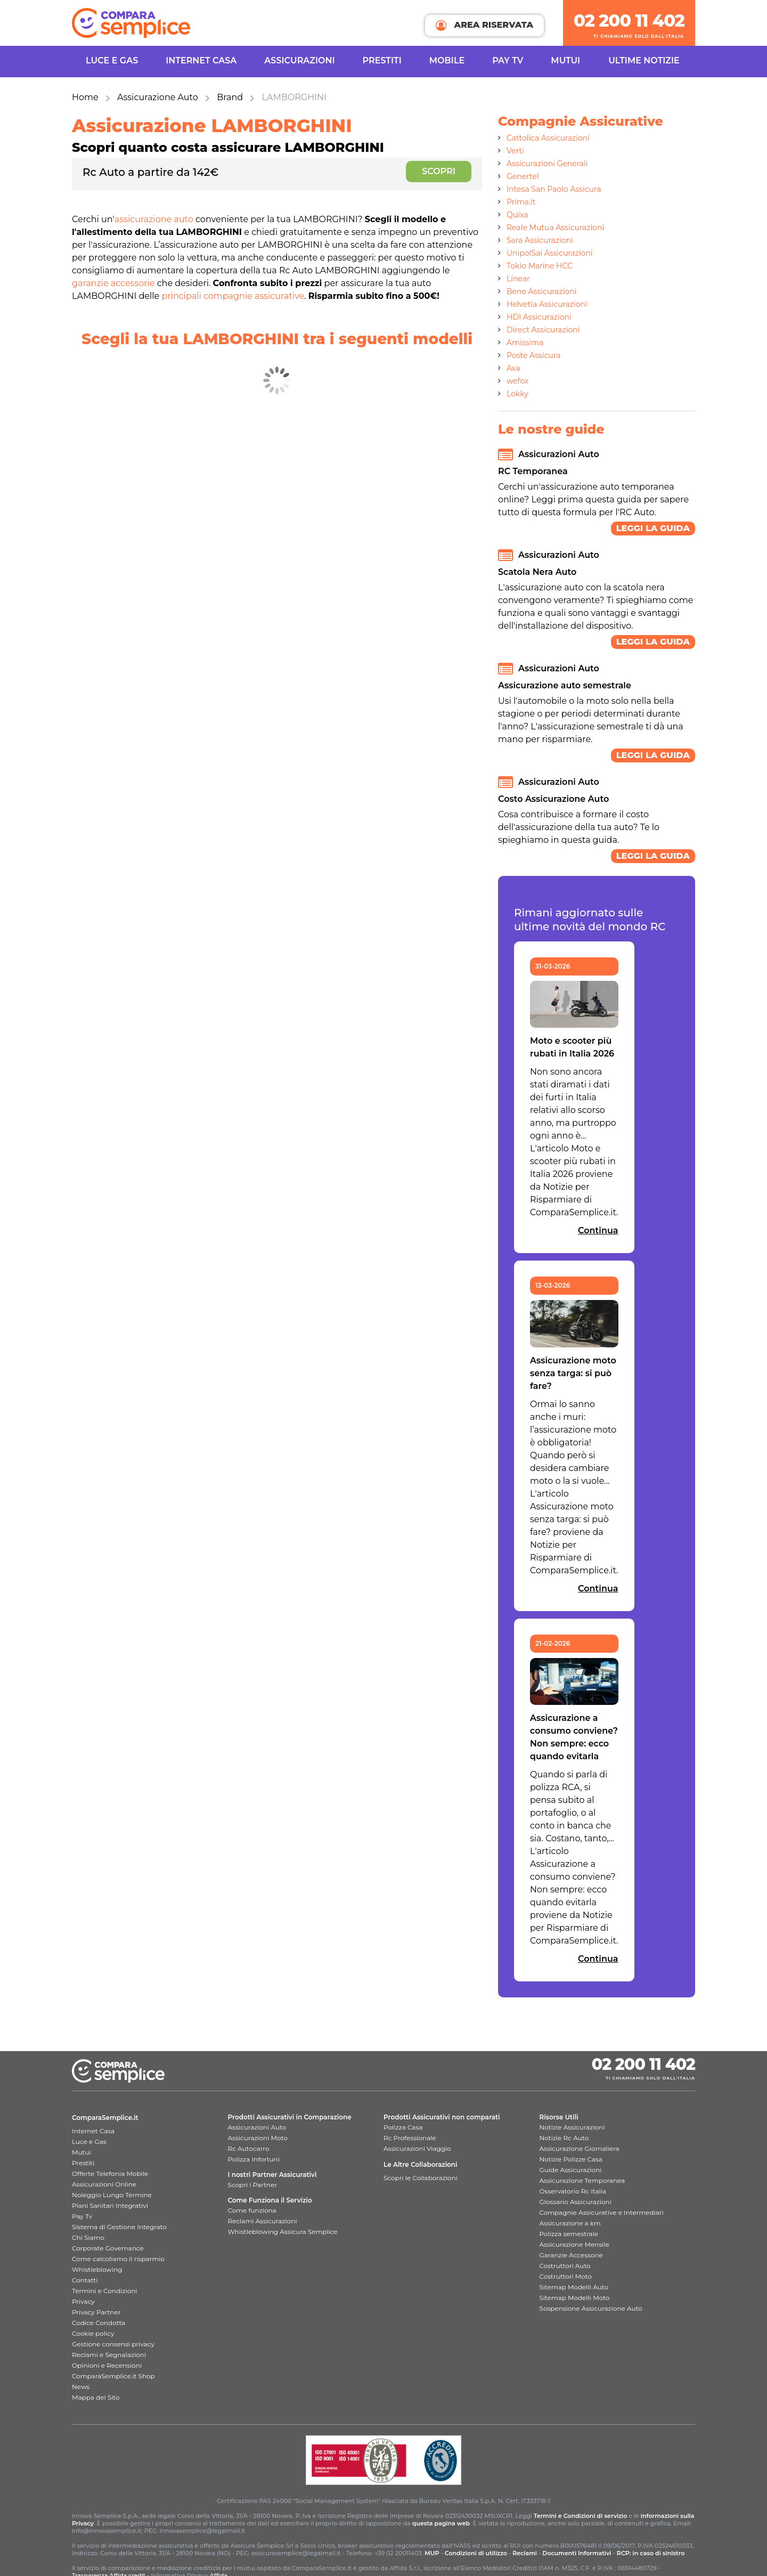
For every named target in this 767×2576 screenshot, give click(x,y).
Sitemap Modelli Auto (574, 2287)
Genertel (523, 176)
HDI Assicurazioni (539, 317)
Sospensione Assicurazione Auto (591, 2308)
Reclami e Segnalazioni (109, 2355)
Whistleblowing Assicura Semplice (283, 2232)
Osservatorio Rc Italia (573, 2191)
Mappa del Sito (95, 2397)
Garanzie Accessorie (571, 2255)
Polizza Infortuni (254, 2159)
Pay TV (507, 60)
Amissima (525, 342)
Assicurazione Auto (157, 97)
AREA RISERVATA (484, 25)
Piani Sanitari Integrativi (110, 2205)
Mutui (565, 60)
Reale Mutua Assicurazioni (555, 227)
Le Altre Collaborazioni (421, 2164)
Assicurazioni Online (104, 2184)
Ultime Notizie (644, 60)
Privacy (83, 2301)
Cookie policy (93, 2333)
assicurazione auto (154, 219)
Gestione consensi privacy (113, 2344)
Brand (230, 97)
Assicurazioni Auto (257, 2127)
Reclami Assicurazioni (262, 2221)
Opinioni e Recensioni (107, 2365)
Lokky (517, 394)
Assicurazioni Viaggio (417, 2148)
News (80, 2387)
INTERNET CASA (201, 60)
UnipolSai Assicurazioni (550, 253)
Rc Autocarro (249, 2148)
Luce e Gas (112, 60)
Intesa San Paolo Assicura (554, 189)
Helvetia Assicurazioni (547, 304)
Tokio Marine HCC (540, 266)
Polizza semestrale (569, 2234)
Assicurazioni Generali (547, 163)
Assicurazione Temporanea (582, 2180)
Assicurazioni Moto (258, 2138)
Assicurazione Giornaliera (579, 2148)
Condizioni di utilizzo (476, 2553)
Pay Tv (82, 2216)
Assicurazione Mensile (574, 2244)
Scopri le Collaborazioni (421, 2178)
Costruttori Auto (565, 2266)
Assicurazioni (299, 60)
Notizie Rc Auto (564, 2138)
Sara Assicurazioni (540, 240)
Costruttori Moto (566, 2276)
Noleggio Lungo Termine (112, 2195)
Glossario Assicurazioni (575, 2202)
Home (85, 97)
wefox (517, 381)
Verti (515, 151)
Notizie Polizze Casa (571, 2159)
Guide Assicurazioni (571, 2170)
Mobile (446, 60)
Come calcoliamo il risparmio (118, 2259)
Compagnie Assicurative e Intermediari (602, 2212)
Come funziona (252, 2210)
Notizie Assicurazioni (572, 2127)
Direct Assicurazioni (543, 330)
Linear (518, 278)
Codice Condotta (98, 2323)
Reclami (524, 2553)
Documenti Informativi (576, 2553)
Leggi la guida (653, 528)
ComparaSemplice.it (105, 2118)
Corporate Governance (108, 2248)
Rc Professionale (410, 2138)
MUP (432, 2553)
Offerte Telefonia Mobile (110, 2173)
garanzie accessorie (113, 283)
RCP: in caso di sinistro (651, 2553)
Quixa (517, 215)
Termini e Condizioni (104, 2291)
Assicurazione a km (570, 2223)
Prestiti (382, 60)
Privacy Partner (96, 2312)
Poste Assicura (533, 355)
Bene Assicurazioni (542, 291)
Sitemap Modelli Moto (575, 2298)
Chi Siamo (88, 2237)
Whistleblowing (97, 2269)
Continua (598, 1230)
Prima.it (521, 202)
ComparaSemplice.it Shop (113, 2376)
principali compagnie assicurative (232, 296)
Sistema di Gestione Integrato (119, 2227)
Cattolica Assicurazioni (548, 138)
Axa (513, 368)
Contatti (84, 2280)
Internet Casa (93, 2131)
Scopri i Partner (253, 2185)
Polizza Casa (403, 2127)
